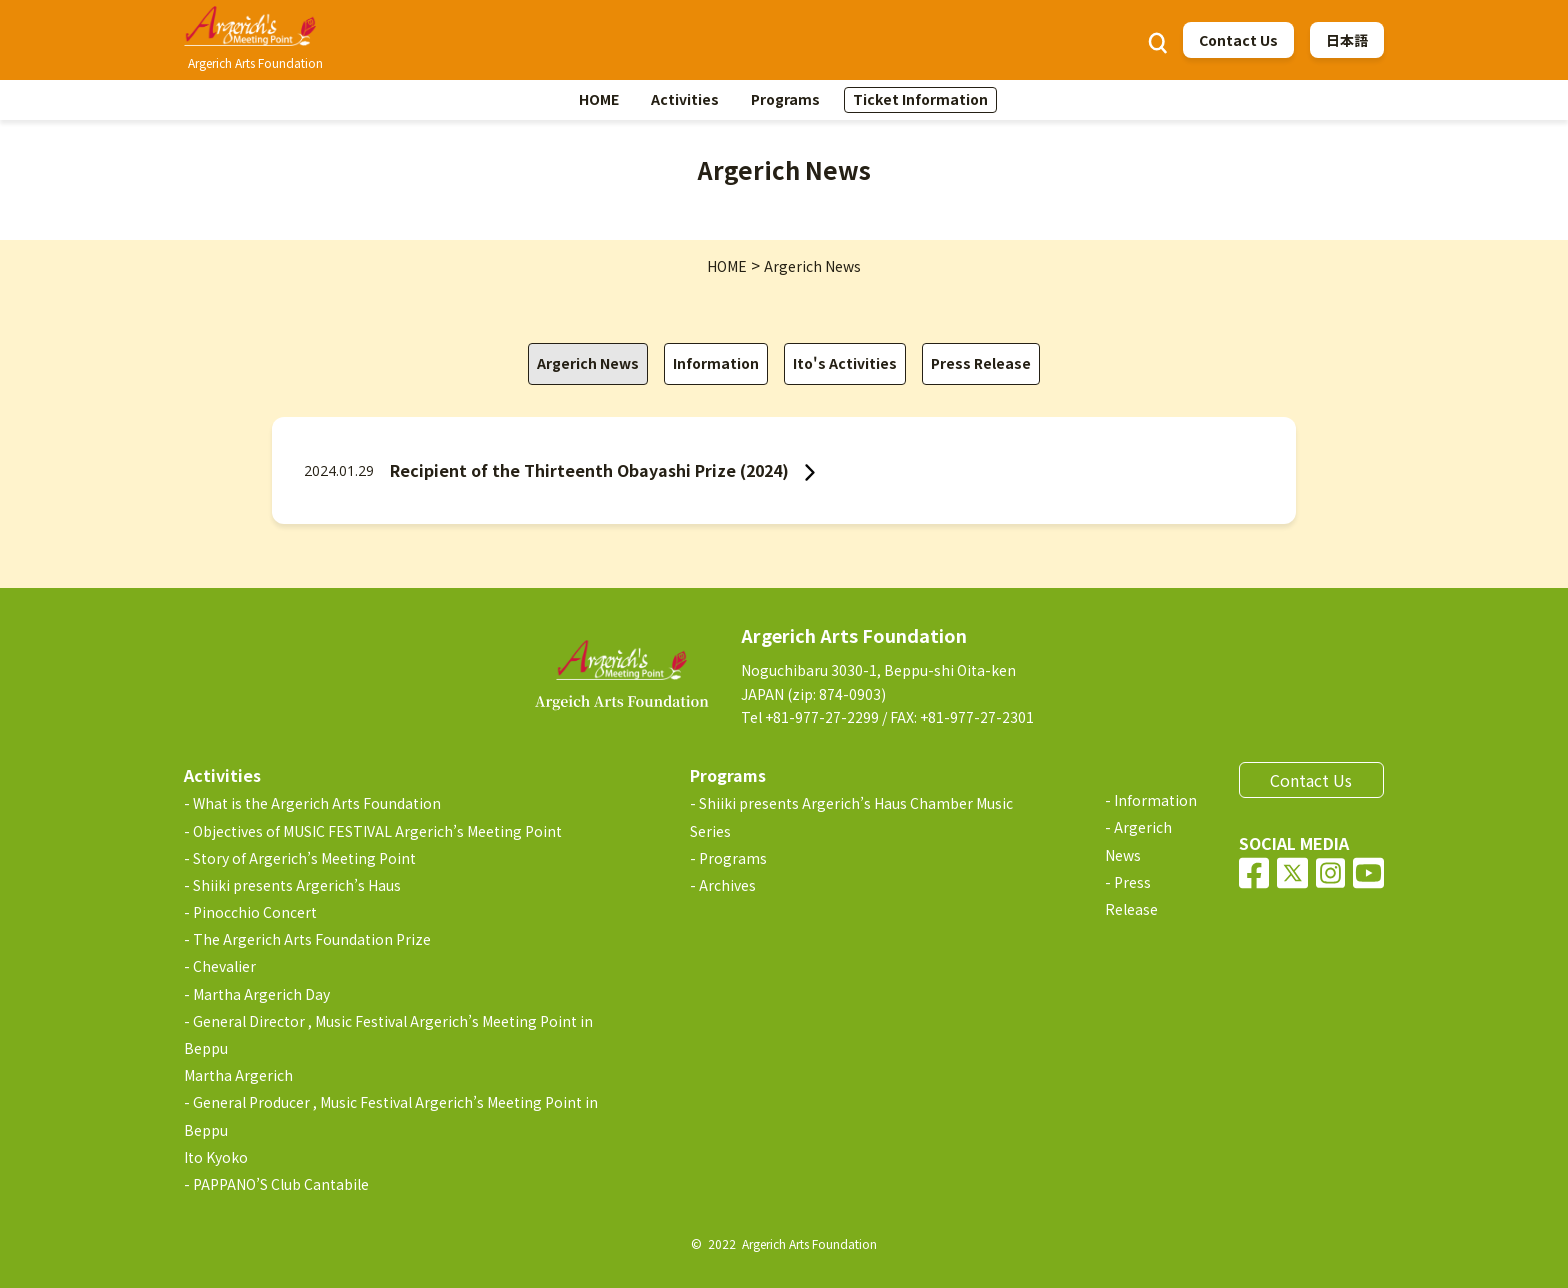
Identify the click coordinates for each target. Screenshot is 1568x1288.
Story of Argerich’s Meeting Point (304, 858)
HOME (599, 99)
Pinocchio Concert (255, 912)
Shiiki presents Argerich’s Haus (297, 885)
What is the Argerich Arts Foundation (317, 803)
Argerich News (588, 363)
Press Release (981, 363)
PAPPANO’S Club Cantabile (281, 1184)
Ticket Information (920, 99)
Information (716, 363)
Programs (785, 99)
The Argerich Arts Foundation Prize (312, 939)
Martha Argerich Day (261, 994)
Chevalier (224, 966)
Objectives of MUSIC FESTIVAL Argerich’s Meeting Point (377, 831)
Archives (727, 885)
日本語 (1347, 40)
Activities (685, 99)
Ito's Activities (845, 363)
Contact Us (1238, 40)
